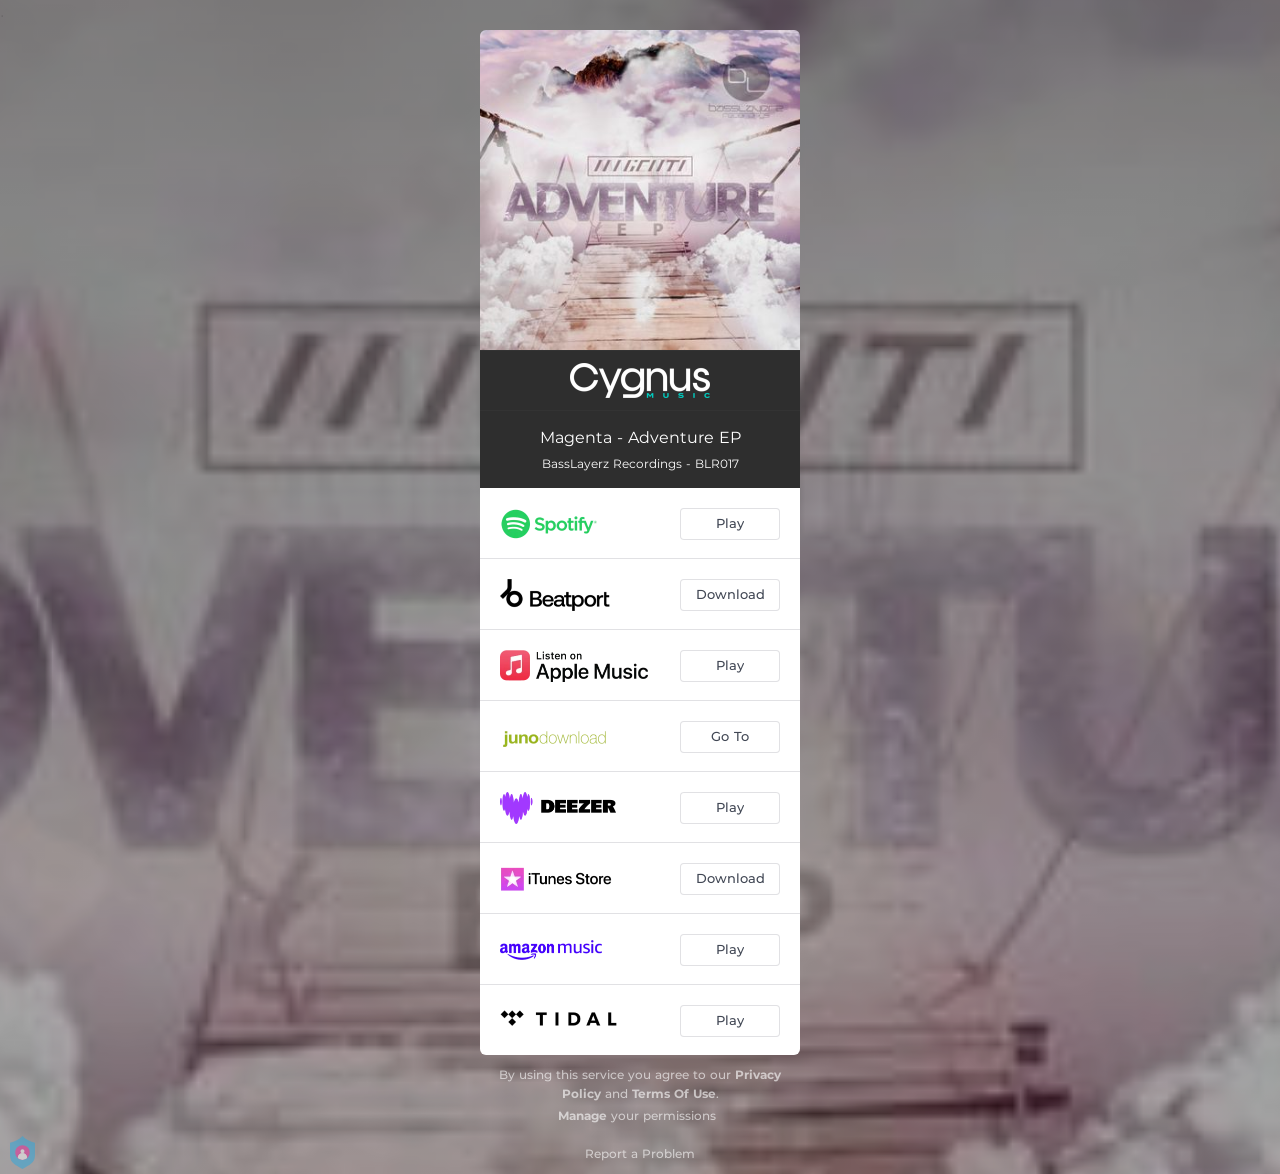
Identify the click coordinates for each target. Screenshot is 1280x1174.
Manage (582, 1115)
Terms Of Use (674, 1093)
